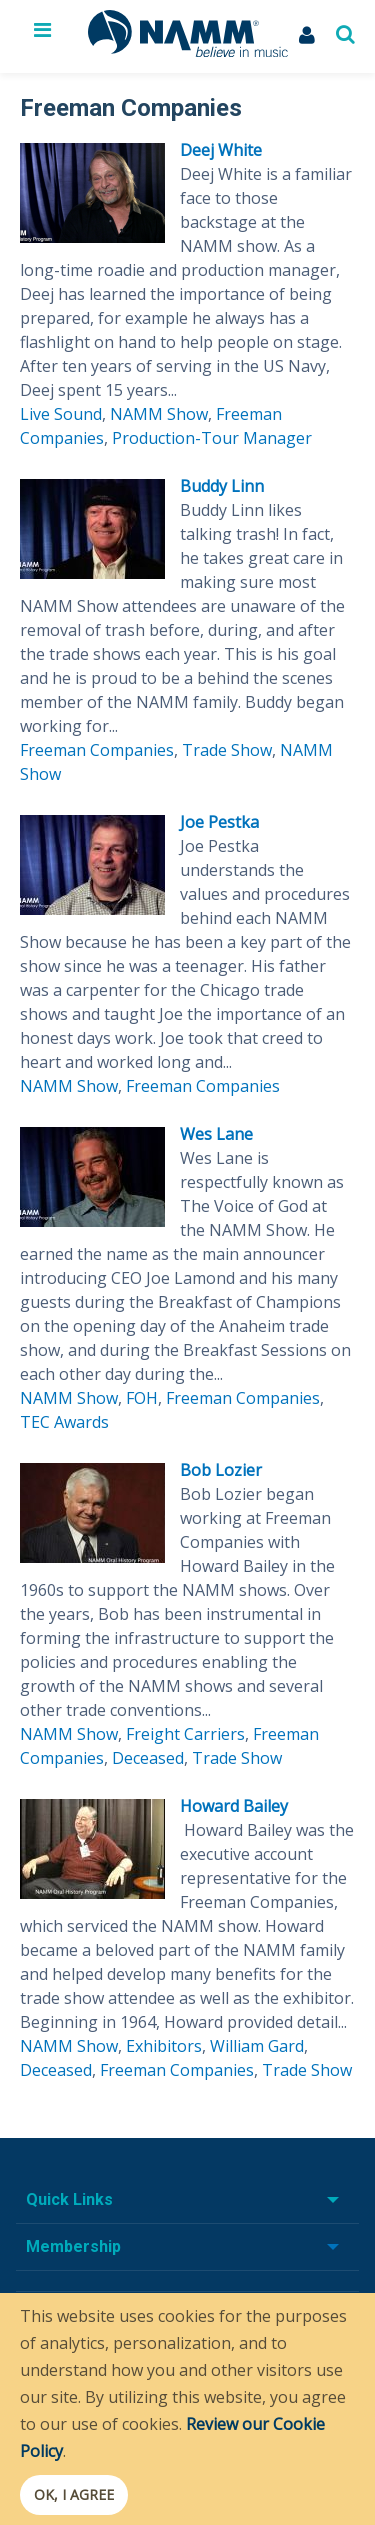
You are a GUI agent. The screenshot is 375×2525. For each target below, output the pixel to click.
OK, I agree (74, 2494)
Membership (73, 2246)
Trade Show (227, 750)
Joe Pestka (219, 822)
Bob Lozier (221, 1470)
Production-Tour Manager (212, 438)
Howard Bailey (234, 1806)
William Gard (257, 2046)
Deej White (221, 150)
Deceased (148, 1758)
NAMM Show (159, 414)
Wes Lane (216, 1134)
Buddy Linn (222, 486)
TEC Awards (64, 1422)
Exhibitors (164, 2046)
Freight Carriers (185, 1734)
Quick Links (69, 2199)
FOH (142, 1398)
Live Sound (61, 414)
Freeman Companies (97, 750)
